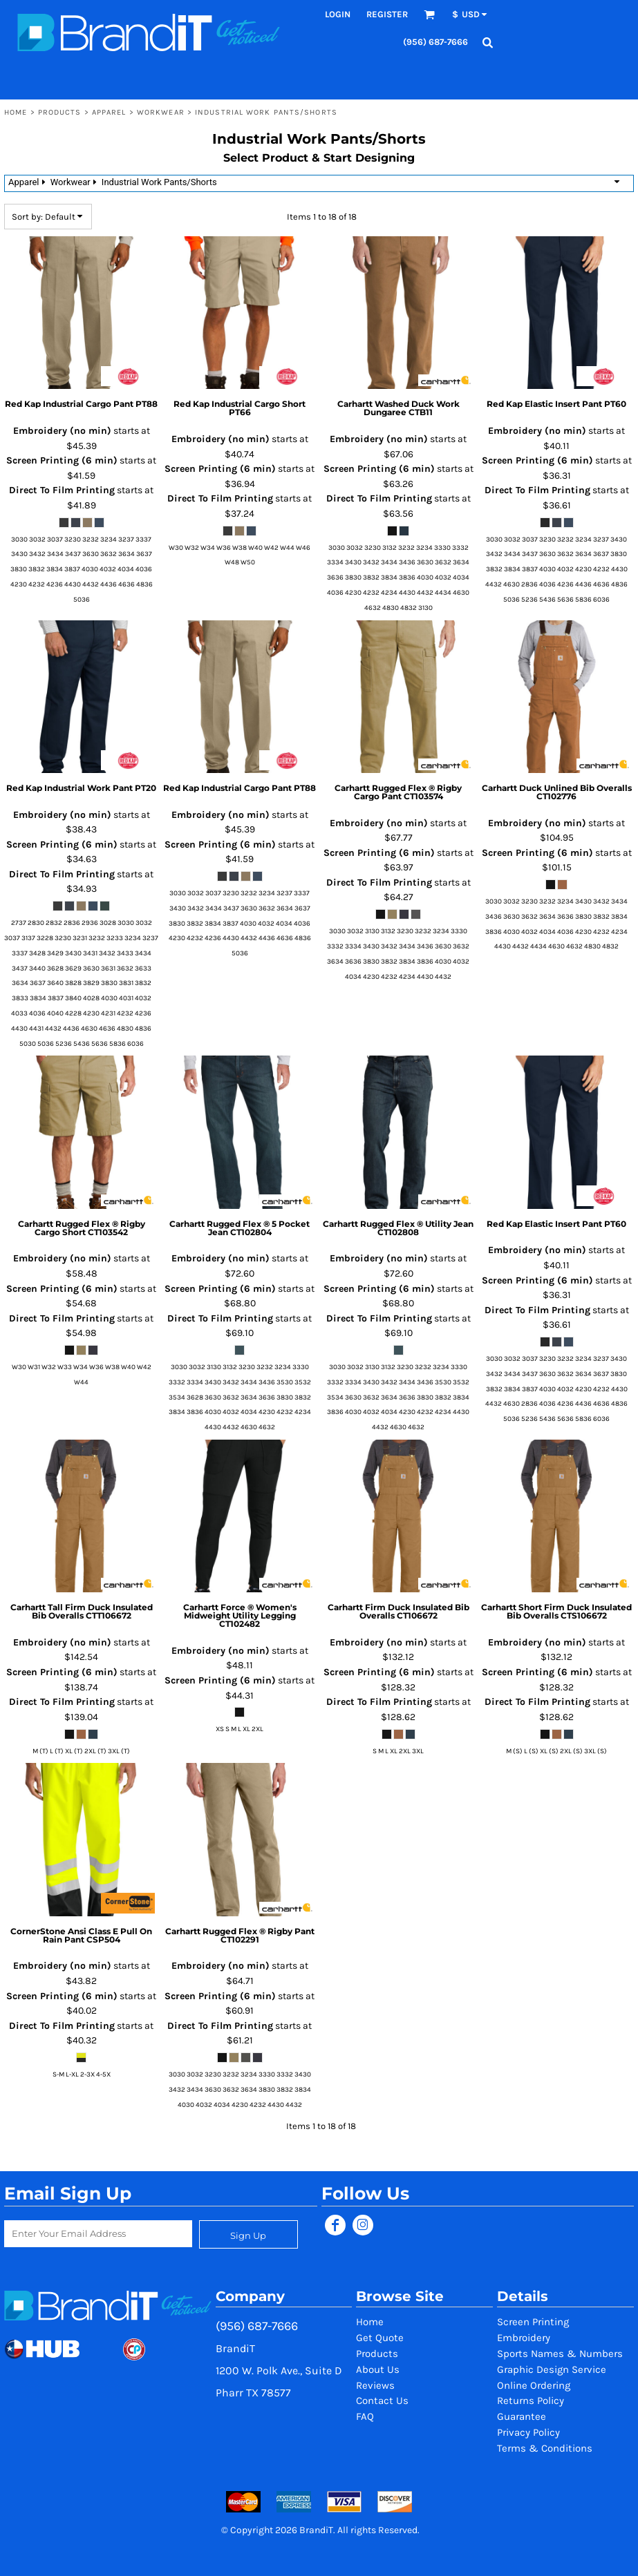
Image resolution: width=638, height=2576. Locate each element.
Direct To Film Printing (62, 490)
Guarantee (521, 2416)
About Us (378, 2369)
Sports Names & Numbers (560, 2353)
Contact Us (382, 2400)
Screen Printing (533, 2322)
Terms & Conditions (544, 2448)
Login (337, 14)
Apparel (109, 112)
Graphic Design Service (551, 2369)
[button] (429, 14)
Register (387, 14)
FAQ (365, 2416)
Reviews (375, 2385)
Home (15, 112)
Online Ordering (533, 2385)
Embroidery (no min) (62, 431)
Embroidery (523, 2337)
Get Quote (380, 2337)
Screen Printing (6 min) (62, 460)
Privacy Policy (528, 2432)
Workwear (161, 112)
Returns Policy (530, 2400)
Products (60, 112)
